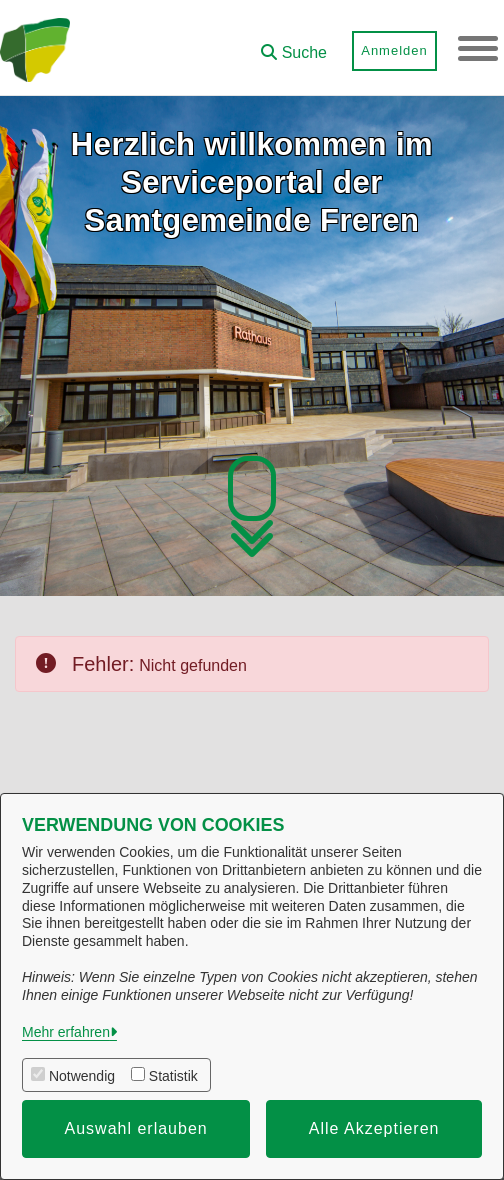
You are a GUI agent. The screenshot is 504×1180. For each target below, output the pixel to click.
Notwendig (82, 1076)
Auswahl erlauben (136, 1128)
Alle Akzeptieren (374, 1128)
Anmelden (394, 50)
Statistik (173, 1076)
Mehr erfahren (66, 1032)
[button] (294, 45)
